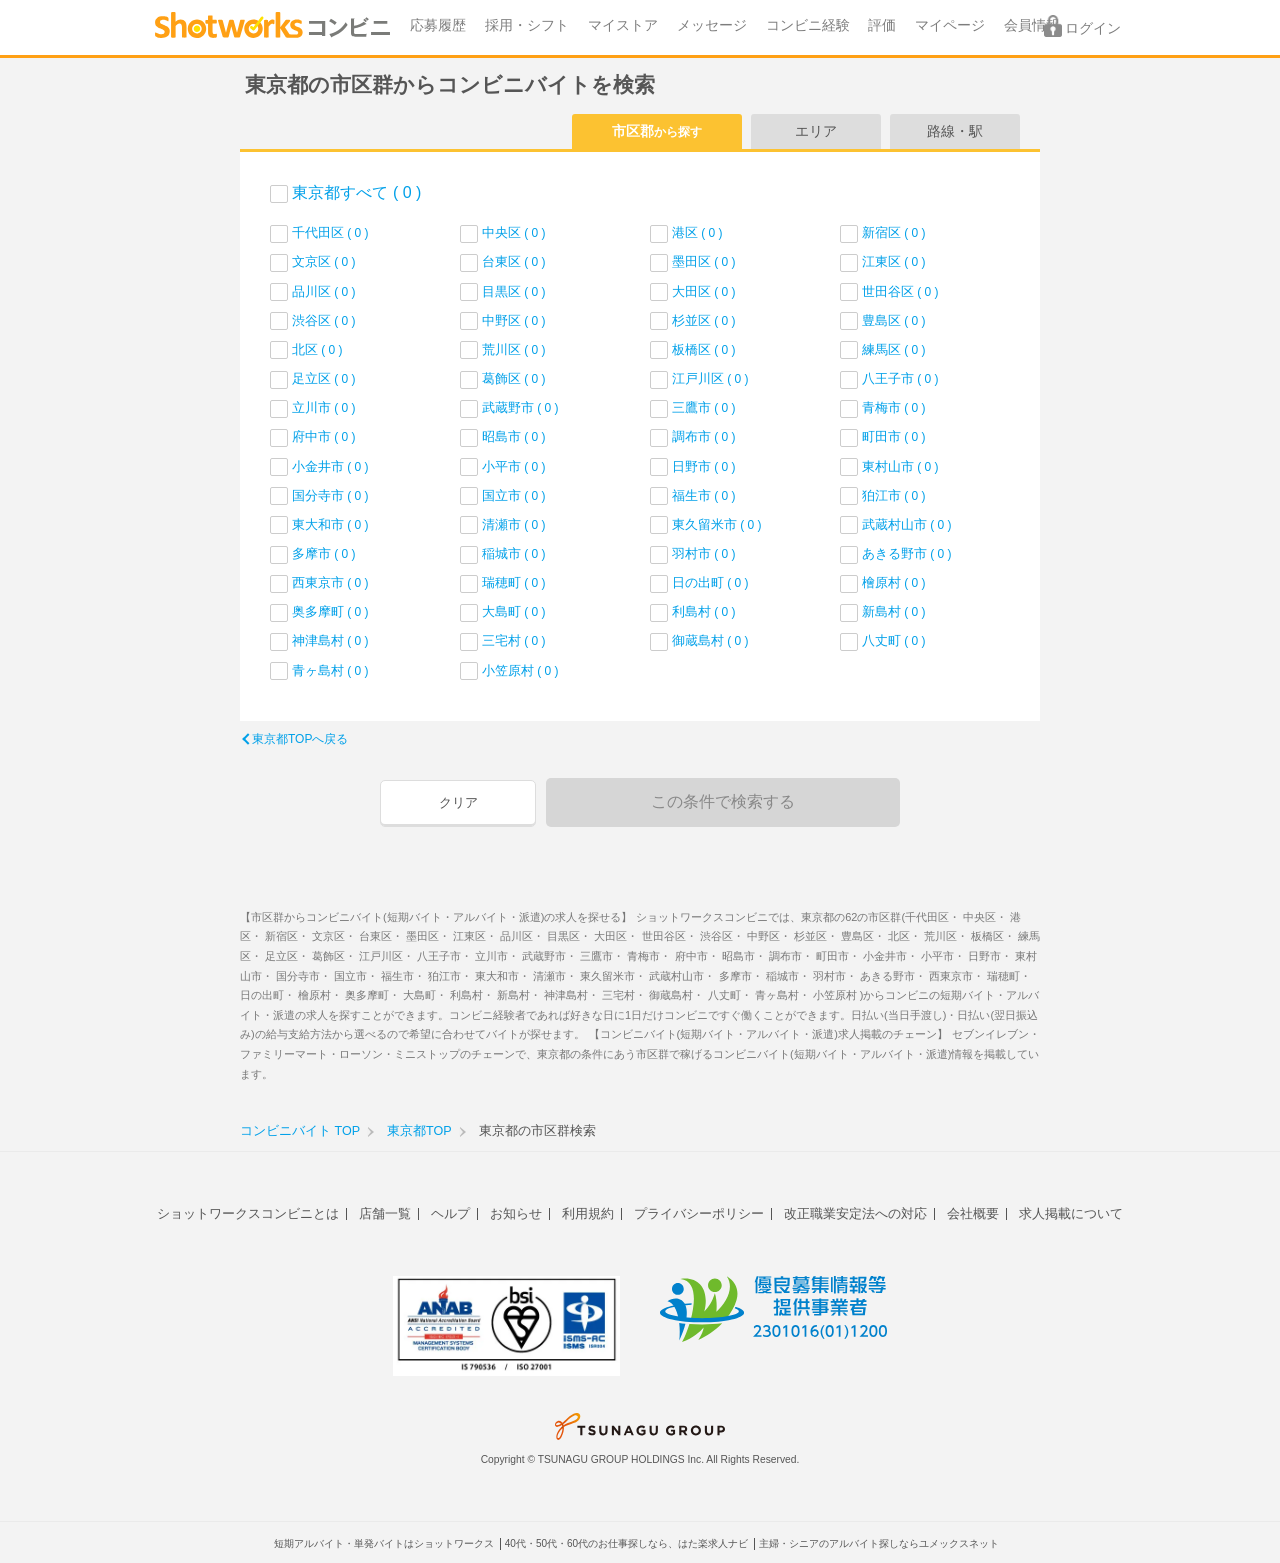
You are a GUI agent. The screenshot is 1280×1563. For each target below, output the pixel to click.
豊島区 (894, 320)
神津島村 (330, 640)
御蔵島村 (710, 640)
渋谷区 (324, 320)
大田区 (704, 291)
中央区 (514, 232)
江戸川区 (710, 378)
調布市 (704, 436)
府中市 (324, 436)
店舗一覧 (385, 1213)
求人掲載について (1071, 1213)
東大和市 (330, 524)
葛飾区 (514, 378)
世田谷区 (900, 291)
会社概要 (973, 1213)
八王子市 (900, 378)
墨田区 (704, 261)
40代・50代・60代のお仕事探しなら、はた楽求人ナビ (626, 1543)
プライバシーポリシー (699, 1213)
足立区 (324, 378)
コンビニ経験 (808, 25)
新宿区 (894, 232)
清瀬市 (514, 524)
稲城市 (514, 553)
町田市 (894, 436)
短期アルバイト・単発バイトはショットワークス (384, 1543)
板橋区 (704, 349)
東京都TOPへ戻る (300, 739)
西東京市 (330, 582)
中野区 (514, 320)
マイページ (950, 25)
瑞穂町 (514, 582)
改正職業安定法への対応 (855, 1213)
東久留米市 (717, 524)
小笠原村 (520, 670)
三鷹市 (704, 407)
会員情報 (1032, 25)
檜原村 (894, 582)
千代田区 (330, 232)
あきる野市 (907, 553)
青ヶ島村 (330, 670)
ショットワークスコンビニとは (248, 1213)
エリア (816, 131)
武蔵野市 (520, 407)
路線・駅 (955, 131)
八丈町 (894, 640)
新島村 (894, 611)
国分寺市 (330, 495)
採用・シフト (527, 25)
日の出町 (710, 582)
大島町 (514, 611)
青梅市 (894, 407)
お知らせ (516, 1213)
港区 (697, 232)
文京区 (324, 261)
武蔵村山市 (907, 524)
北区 (317, 349)
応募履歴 (438, 25)
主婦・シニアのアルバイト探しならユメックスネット (879, 1543)
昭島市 (514, 436)
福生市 (704, 495)
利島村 (704, 611)
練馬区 (894, 349)
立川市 (324, 407)
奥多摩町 (330, 611)
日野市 (704, 466)
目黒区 (514, 291)
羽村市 (704, 553)
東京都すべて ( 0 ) (356, 192)
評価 (882, 25)
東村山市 (900, 466)
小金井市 (330, 466)
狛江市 (894, 495)
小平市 (514, 466)
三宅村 (514, 640)
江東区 (894, 261)
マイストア (623, 25)
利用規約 (588, 1213)
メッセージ (712, 25)
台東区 (514, 261)
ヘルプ (450, 1213)
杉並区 (704, 320)
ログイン (1093, 28)
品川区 (324, 291)
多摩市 (324, 553)
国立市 (514, 495)
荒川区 (514, 349)
